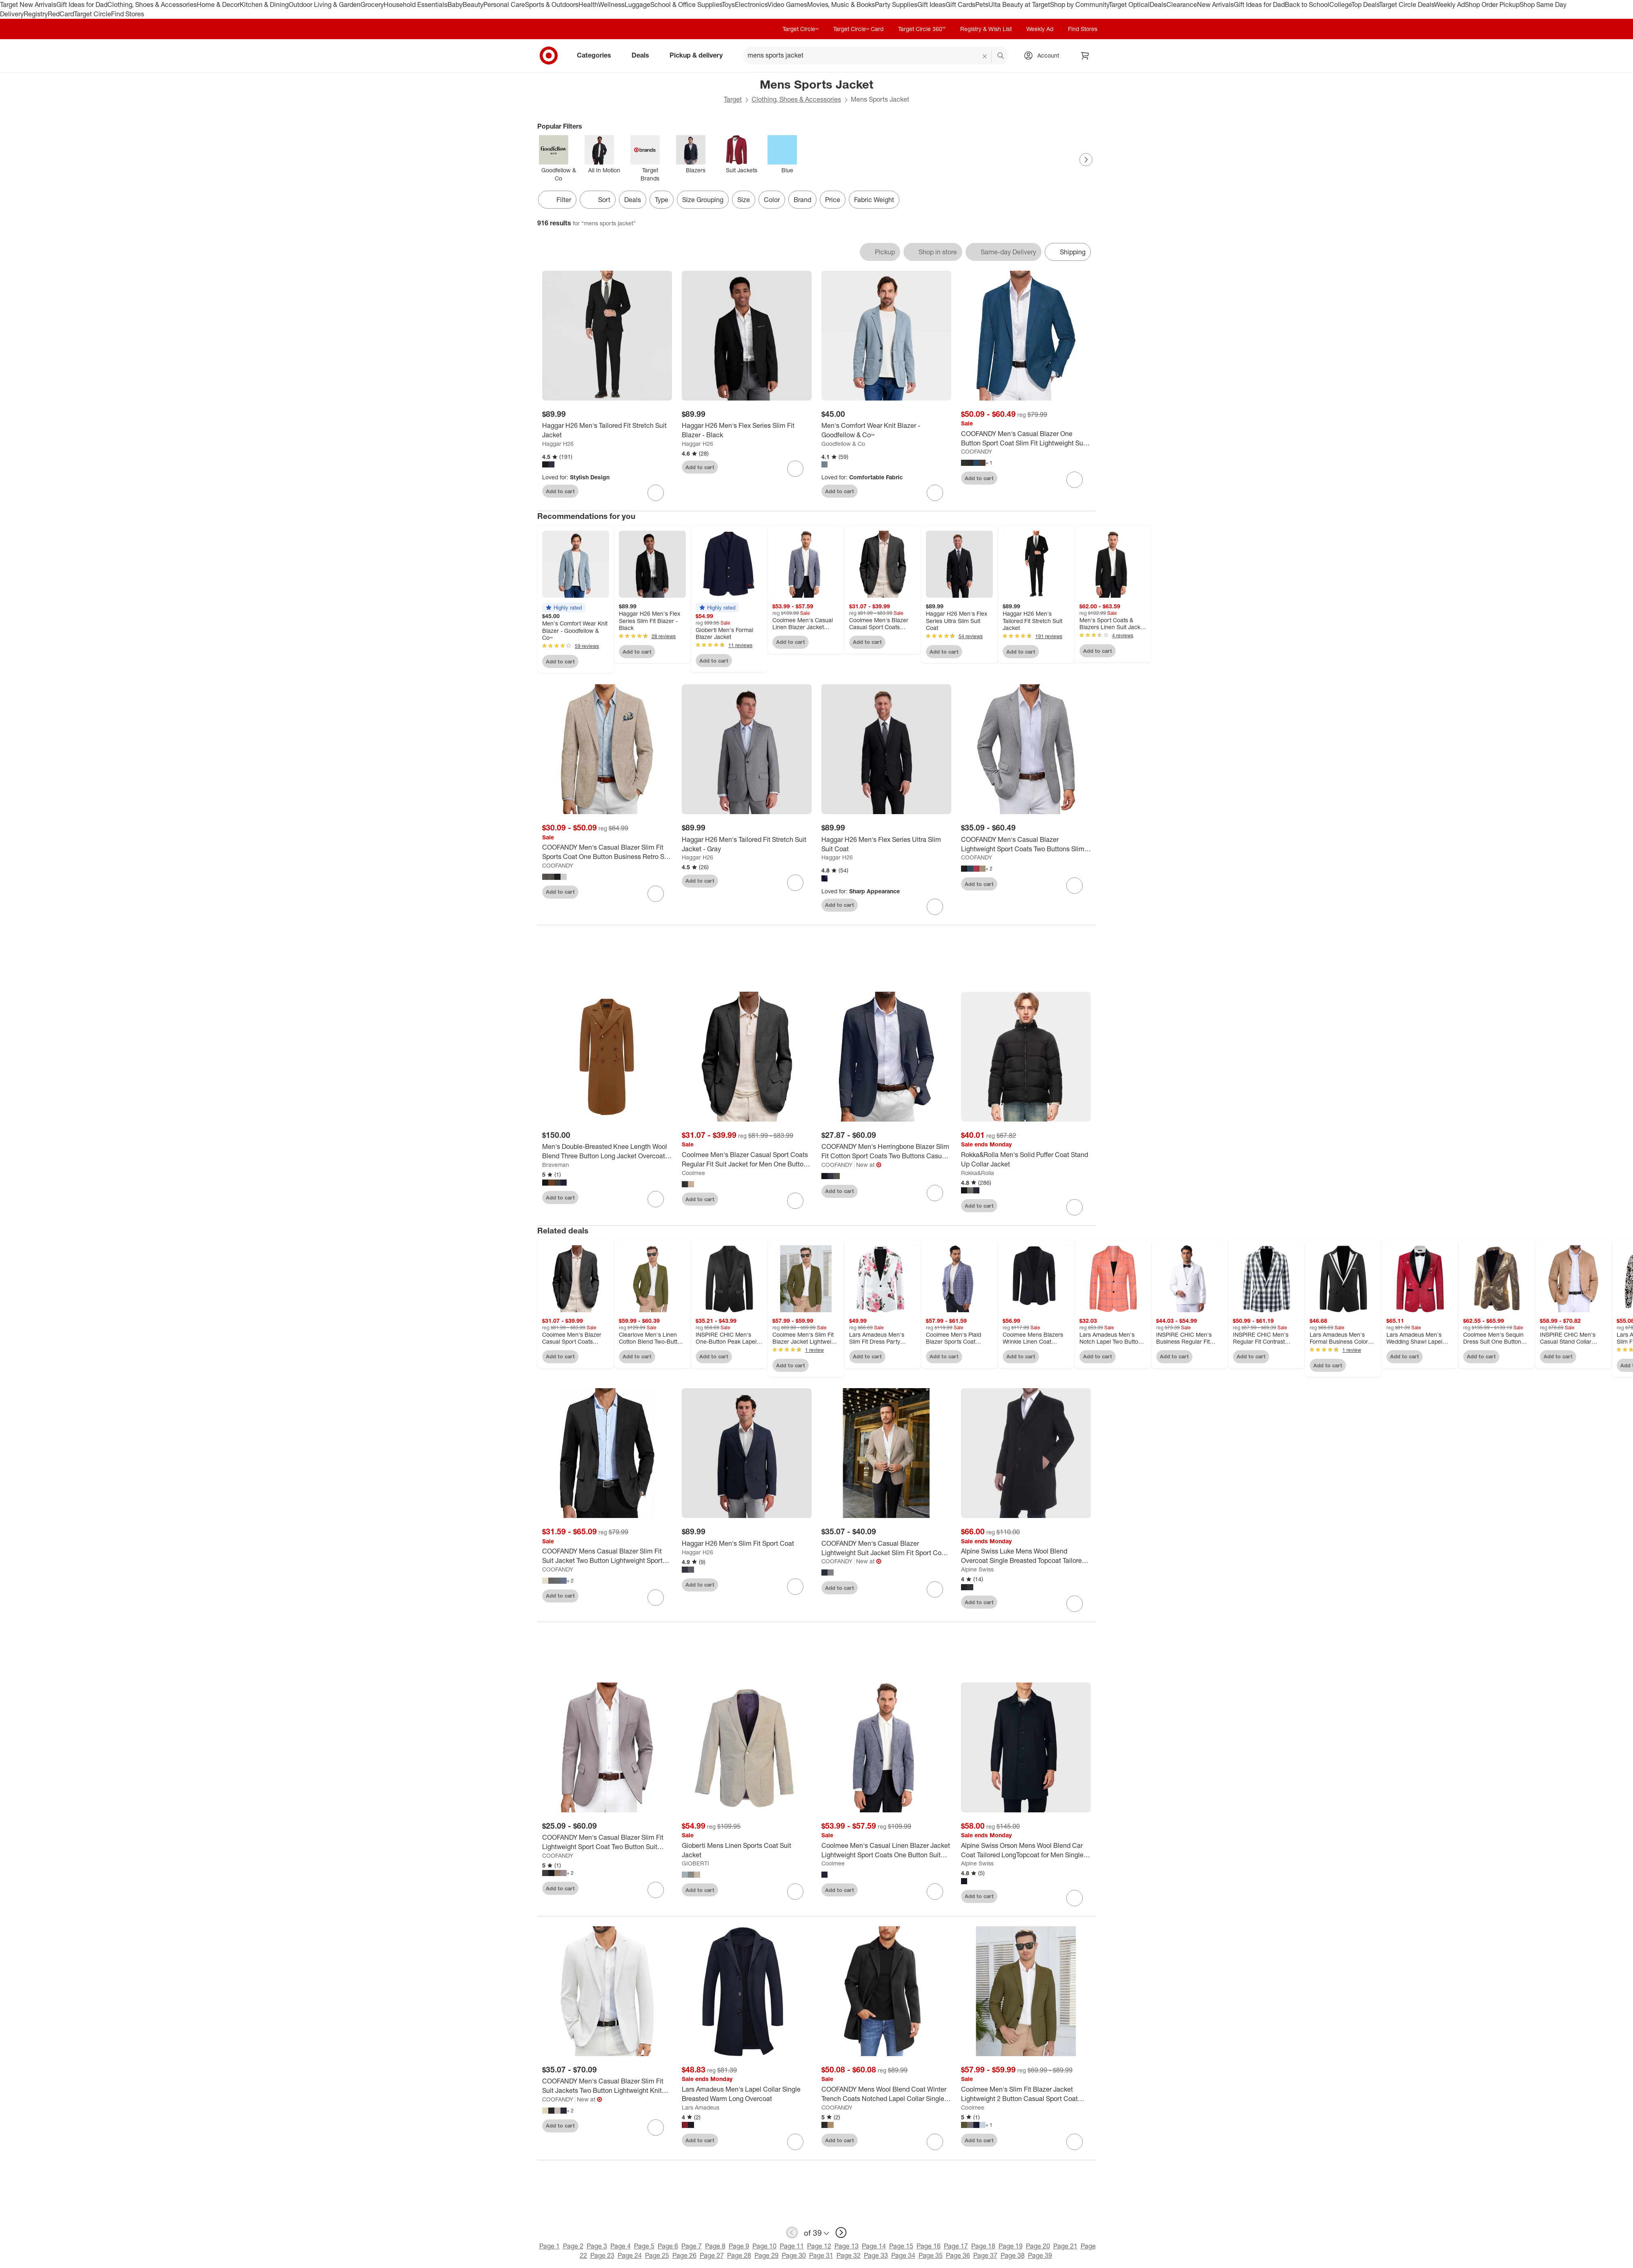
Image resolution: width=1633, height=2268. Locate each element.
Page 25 (657, 2258)
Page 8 (715, 2248)
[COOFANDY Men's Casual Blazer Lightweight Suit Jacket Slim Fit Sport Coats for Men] (886, 1550)
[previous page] (792, 2234)
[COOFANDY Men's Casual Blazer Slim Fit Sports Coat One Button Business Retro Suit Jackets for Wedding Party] (607, 852)
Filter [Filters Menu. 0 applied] (557, 200)
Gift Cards (960, 4)
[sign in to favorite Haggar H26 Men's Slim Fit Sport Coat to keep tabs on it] (795, 1589)
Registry (36, 14)
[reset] (985, 56)
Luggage (637, 4)
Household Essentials (415, 4)
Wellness (611, 4)
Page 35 (931, 2258)
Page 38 (1013, 2258)
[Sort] (598, 200)
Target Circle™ (801, 28)
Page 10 (764, 2248)
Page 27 (712, 2258)
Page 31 (821, 2258)
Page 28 (739, 2258)
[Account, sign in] (1044, 56)
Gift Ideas (931, 4)
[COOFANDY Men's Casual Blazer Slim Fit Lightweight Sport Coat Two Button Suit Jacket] (607, 1844)
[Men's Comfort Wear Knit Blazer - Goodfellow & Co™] (886, 430)
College (1340, 4)
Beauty (473, 4)
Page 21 (1065, 2248)
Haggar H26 (558, 443)
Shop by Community (1079, 4)
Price (832, 200)
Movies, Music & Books (841, 4)
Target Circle (92, 14)
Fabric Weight (874, 200)
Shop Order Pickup (1492, 4)
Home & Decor (218, 4)
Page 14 (874, 2248)
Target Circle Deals (1406, 4)
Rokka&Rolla (977, 1175)
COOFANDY (976, 451)
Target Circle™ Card (858, 28)
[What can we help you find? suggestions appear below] (876, 56)
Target (733, 99)
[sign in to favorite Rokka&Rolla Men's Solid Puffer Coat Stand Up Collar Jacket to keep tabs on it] (1074, 1210)
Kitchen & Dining (264, 4)
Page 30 (794, 2258)
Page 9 (739, 2248)
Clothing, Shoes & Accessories (152, 4)
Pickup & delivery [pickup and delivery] (699, 55)
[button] (563, 607)
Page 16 (929, 2248)
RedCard (61, 14)
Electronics (751, 4)
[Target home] (548, 55)
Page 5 (644, 2248)
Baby (455, 4)
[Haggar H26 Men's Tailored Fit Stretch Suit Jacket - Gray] (747, 844)
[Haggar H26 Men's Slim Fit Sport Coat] (747, 1546)
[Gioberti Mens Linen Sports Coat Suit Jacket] (747, 1852)
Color (772, 200)
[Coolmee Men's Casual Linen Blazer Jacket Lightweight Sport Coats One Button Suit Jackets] (886, 1852)
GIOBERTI (695, 1866)
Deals (1158, 4)
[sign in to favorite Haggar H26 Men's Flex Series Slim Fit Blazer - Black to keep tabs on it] (795, 469)
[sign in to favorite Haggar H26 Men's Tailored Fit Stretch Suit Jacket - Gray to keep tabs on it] (795, 883)
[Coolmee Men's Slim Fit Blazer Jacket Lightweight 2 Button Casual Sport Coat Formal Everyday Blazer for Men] (1026, 2096)
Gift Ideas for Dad (81, 4)
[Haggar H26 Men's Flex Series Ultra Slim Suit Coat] (886, 844)
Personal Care (504, 4)
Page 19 (1011, 2248)
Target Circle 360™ (922, 28)
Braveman (555, 1167)
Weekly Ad (1449, 4)
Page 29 (766, 2258)
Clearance (1181, 4)
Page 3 (597, 2248)
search (1001, 56)
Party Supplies (896, 4)
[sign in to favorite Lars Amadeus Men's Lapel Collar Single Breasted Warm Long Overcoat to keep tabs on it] (795, 2144)
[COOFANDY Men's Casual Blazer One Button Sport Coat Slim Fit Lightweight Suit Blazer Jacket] (1026, 438)
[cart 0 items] (1085, 56)
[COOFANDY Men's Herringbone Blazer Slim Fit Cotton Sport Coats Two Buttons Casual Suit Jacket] (886, 1154)
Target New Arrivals (28, 4)
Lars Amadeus (700, 2109)
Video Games (787, 4)
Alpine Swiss (977, 1571)
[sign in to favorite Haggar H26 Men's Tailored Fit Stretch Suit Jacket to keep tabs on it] (655, 493)
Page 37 (985, 2258)
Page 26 (684, 2258)
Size (743, 200)
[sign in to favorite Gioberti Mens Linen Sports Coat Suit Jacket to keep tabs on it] (795, 1894)
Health (588, 4)
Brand (802, 200)
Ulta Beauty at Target (1019, 4)
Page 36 (958, 2258)
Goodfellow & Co (843, 443)
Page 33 (876, 2258)
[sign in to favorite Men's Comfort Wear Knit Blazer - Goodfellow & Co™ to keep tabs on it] (935, 493)
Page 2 (573, 2248)
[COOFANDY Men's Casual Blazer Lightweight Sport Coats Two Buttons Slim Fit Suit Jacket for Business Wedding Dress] (1026, 844)
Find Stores (127, 14)
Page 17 (956, 2248)
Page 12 (819, 2248)
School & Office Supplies (686, 4)
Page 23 (602, 2258)
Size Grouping (702, 200)
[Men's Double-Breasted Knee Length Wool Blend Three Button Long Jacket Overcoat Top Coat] (607, 1154)
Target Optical (1129, 4)
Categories (597, 55)
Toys (728, 4)
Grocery (372, 4)
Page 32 (849, 2258)
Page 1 (549, 2248)
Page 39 (1040, 2258)
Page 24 (630, 2258)
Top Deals (1365, 4)
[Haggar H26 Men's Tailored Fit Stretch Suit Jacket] (607, 430)
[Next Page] (1085, 159)
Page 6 (668, 2248)
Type (661, 200)
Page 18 (983, 2248)
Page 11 (792, 2248)
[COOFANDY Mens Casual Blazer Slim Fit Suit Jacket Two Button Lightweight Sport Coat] (607, 1558)
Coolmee (693, 1175)
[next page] (841, 2234)
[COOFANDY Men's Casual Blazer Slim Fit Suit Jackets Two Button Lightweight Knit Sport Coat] (607, 2088)
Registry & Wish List (986, 28)
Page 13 (846, 2248)
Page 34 (903, 2258)
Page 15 (901, 2248)
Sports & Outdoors (551, 4)
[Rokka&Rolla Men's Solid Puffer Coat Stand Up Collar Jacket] (1026, 1162)
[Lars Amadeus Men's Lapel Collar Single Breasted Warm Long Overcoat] (747, 2096)
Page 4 (620, 2248)
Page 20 (1038, 2248)
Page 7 (691, 2248)
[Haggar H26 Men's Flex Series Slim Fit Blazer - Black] (747, 430)
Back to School (1307, 4)
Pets (981, 4)
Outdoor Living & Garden (324, 4)
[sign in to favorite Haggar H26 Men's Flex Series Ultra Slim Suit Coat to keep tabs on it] (935, 907)
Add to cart (560, 491)
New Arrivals (1215, 4)
